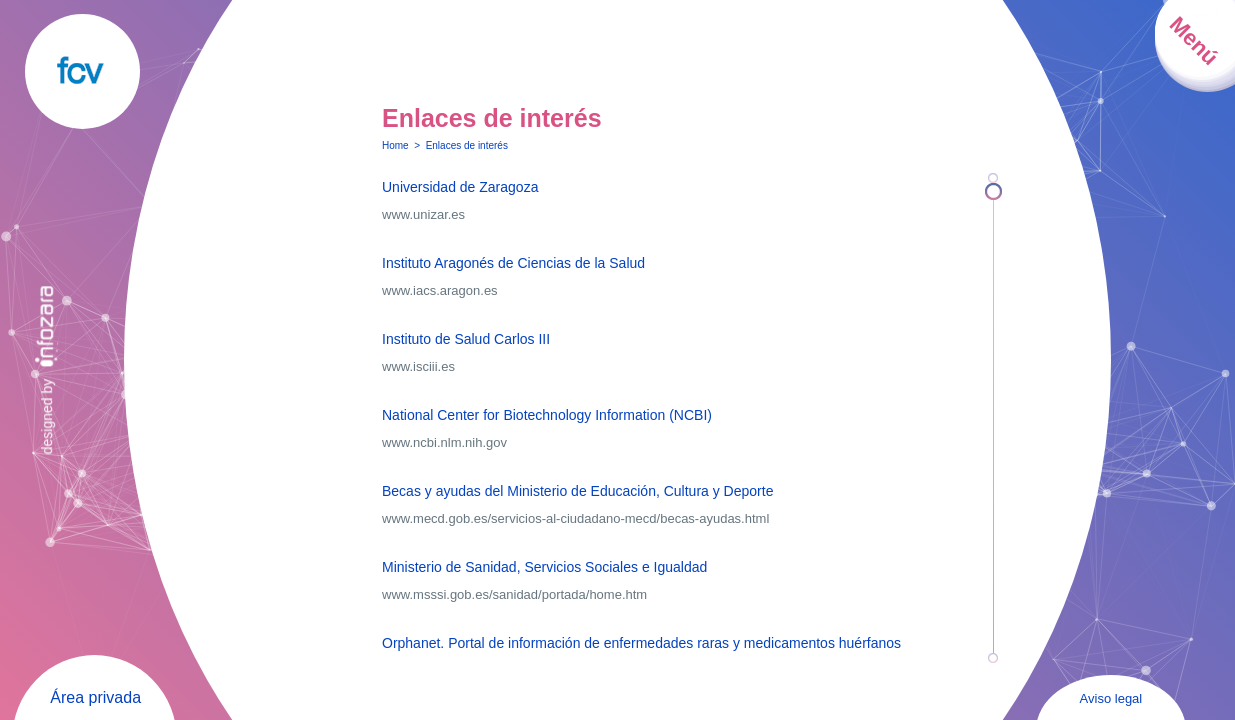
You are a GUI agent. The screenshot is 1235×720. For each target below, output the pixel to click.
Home (395, 145)
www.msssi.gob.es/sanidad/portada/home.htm (514, 594)
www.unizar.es (423, 214)
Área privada (95, 697)
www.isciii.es (418, 366)
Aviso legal (1111, 698)
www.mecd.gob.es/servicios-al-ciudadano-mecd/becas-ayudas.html (575, 518)
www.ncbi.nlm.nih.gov (444, 442)
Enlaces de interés (467, 145)
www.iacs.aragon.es (440, 290)
